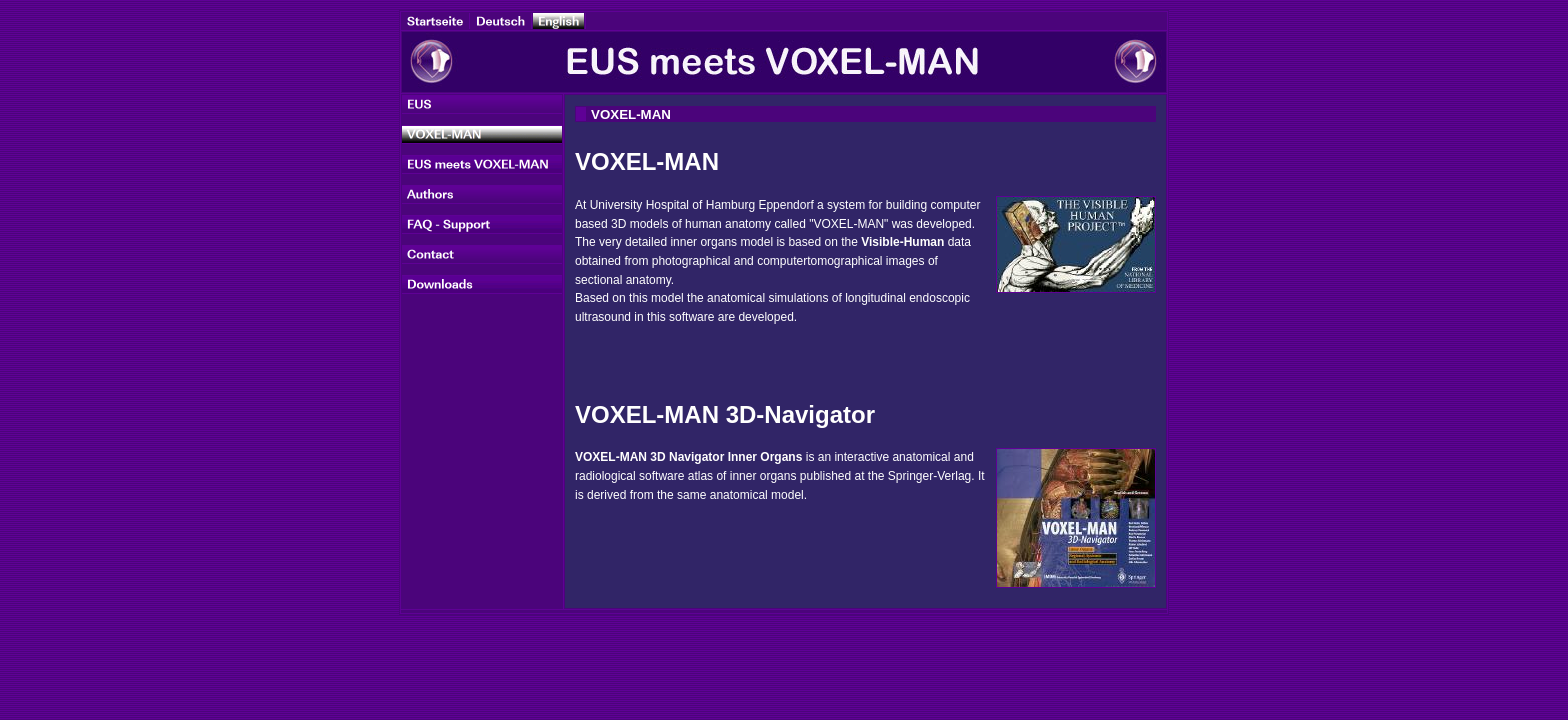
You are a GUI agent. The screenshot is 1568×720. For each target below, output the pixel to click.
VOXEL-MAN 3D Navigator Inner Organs (688, 457)
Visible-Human (902, 242)
